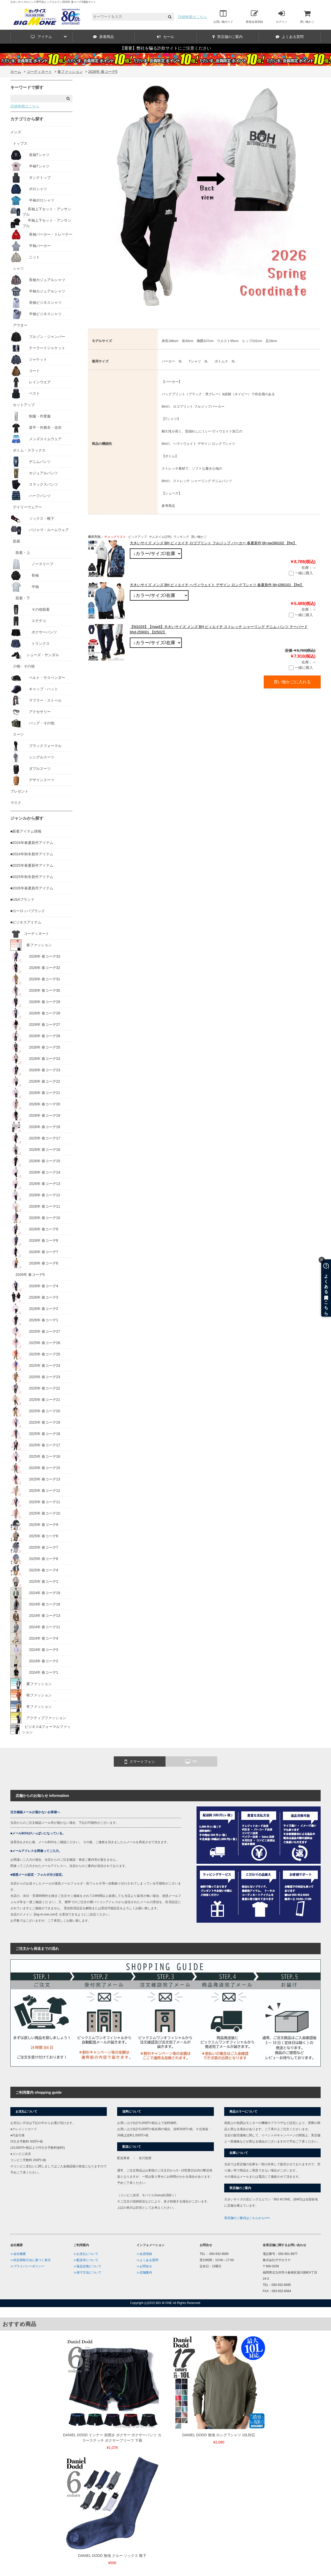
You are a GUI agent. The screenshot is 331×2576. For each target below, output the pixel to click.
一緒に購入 (301, 573)
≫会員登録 (144, 2254)
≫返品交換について (87, 2266)
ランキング (181, 537)
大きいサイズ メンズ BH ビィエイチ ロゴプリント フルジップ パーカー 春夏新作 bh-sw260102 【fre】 (213, 543)
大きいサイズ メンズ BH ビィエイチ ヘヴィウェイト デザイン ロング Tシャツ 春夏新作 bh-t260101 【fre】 (217, 585)
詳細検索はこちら (192, 17)
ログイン (281, 16)
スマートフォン (140, 1762)
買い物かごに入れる (292, 682)
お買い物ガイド (223, 16)
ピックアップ (137, 537)
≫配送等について (85, 2260)
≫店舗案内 (144, 2272)
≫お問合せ (144, 2266)
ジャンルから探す (26, 818)
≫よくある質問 (147, 2260)
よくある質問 (290, 37)
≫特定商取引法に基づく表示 (30, 2260)
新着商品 (103, 37)
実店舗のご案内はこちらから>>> (247, 2218)
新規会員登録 (254, 16)
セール (165, 37)
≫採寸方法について (87, 2272)
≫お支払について (85, 2254)
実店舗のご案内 (228, 37)
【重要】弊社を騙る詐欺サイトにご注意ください (165, 48)
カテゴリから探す (26, 119)
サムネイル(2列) (160, 537)
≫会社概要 (18, 2254)
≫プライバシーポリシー (27, 2266)
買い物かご (307, 16)
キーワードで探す (26, 87)
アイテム (49, 37)
